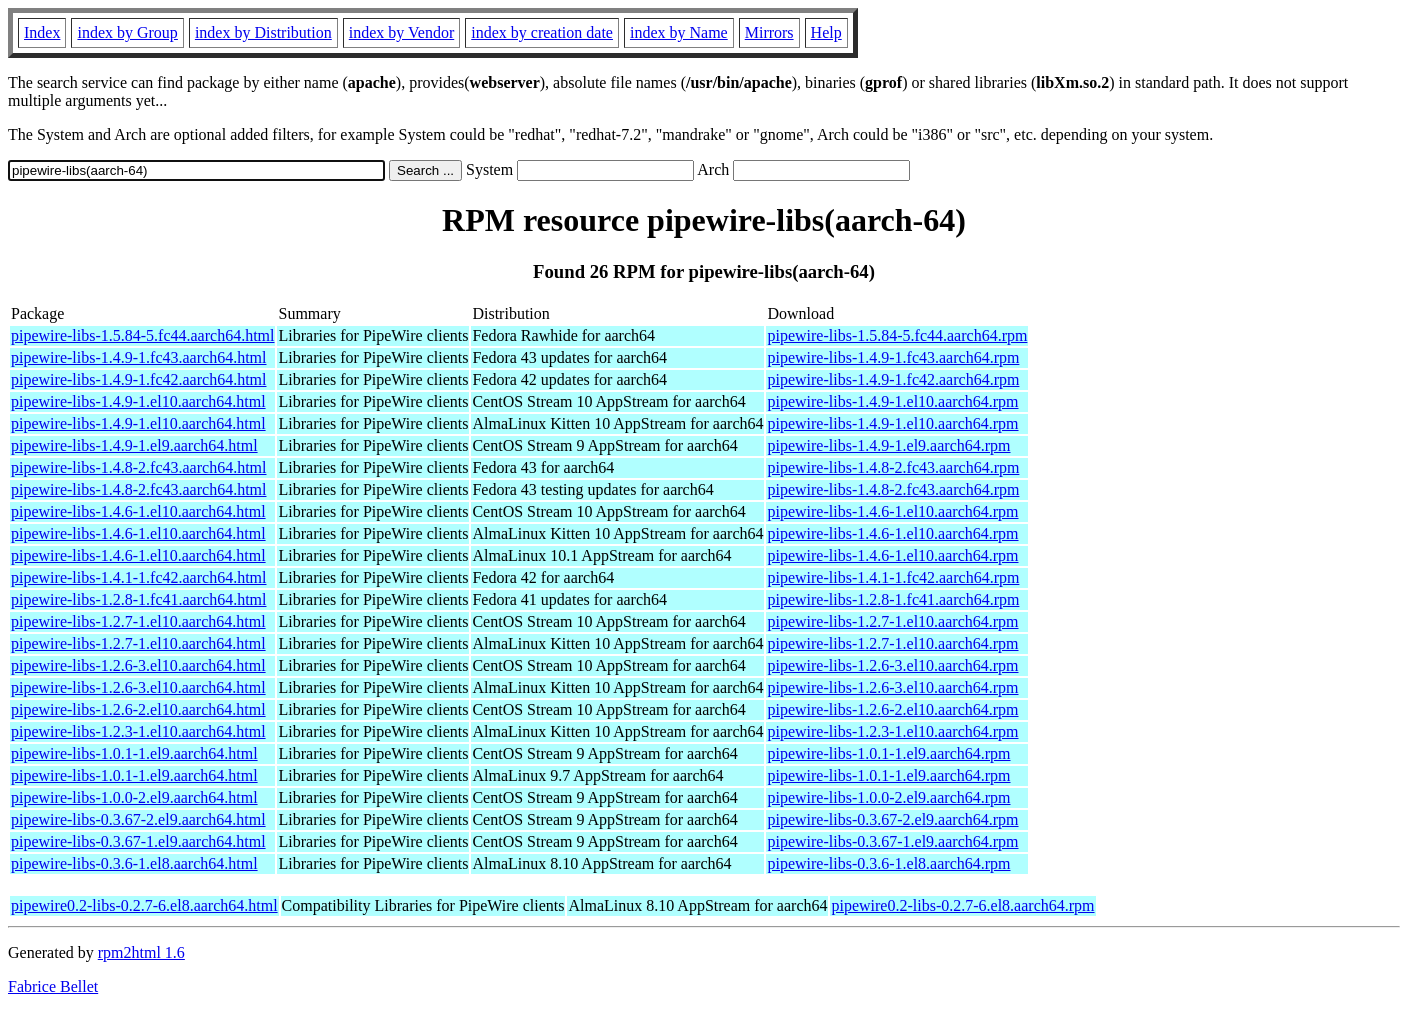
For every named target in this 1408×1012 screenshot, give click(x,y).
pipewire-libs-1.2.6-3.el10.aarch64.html (138, 665)
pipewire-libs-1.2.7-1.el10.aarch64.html (138, 621)
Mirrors (769, 32)
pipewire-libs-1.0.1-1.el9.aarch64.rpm (888, 753)
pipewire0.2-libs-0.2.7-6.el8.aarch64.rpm (962, 905)
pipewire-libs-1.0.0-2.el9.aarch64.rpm (888, 797)
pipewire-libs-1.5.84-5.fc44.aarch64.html (142, 335)
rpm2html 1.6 (141, 952)
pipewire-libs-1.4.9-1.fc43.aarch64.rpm (893, 357)
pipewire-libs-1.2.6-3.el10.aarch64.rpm (892, 665)
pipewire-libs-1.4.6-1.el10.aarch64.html (138, 511)
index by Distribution (263, 32)
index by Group (127, 32)
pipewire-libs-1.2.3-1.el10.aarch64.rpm (892, 731)
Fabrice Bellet (53, 986)
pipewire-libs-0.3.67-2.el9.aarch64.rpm (892, 819)
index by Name (679, 32)
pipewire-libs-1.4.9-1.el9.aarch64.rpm (888, 445)
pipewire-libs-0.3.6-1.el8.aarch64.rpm (888, 863)
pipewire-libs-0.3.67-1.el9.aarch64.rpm (892, 841)
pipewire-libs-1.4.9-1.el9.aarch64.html (134, 445)
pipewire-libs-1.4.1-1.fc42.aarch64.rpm (893, 577)
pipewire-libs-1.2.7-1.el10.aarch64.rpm (892, 621)
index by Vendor (401, 32)
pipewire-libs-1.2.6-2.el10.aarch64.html (138, 709)
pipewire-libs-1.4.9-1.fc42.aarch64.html (138, 379)
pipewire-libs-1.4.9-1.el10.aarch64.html (138, 401)
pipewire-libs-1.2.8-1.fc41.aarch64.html (138, 599)
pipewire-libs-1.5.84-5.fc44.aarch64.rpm (897, 335)
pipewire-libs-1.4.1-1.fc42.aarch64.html (138, 577)
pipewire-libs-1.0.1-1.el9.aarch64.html (134, 753)
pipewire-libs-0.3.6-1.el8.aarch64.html (134, 863)
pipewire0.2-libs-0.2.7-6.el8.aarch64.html (144, 905)
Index (42, 32)
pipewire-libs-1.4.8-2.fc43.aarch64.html (138, 467)
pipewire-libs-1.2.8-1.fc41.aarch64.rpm (893, 599)
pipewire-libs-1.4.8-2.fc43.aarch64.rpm (893, 467)
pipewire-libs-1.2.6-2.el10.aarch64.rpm (892, 709)
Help (826, 32)
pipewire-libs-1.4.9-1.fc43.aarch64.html (138, 357)
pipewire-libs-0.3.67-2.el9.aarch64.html (138, 819)
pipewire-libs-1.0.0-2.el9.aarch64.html (134, 797)
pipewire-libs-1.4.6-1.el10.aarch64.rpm (892, 511)
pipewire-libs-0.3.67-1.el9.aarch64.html (138, 841)
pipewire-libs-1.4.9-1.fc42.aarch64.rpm (893, 379)
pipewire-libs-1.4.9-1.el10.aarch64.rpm (892, 401)
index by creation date (542, 32)
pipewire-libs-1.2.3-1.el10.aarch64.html (138, 731)
